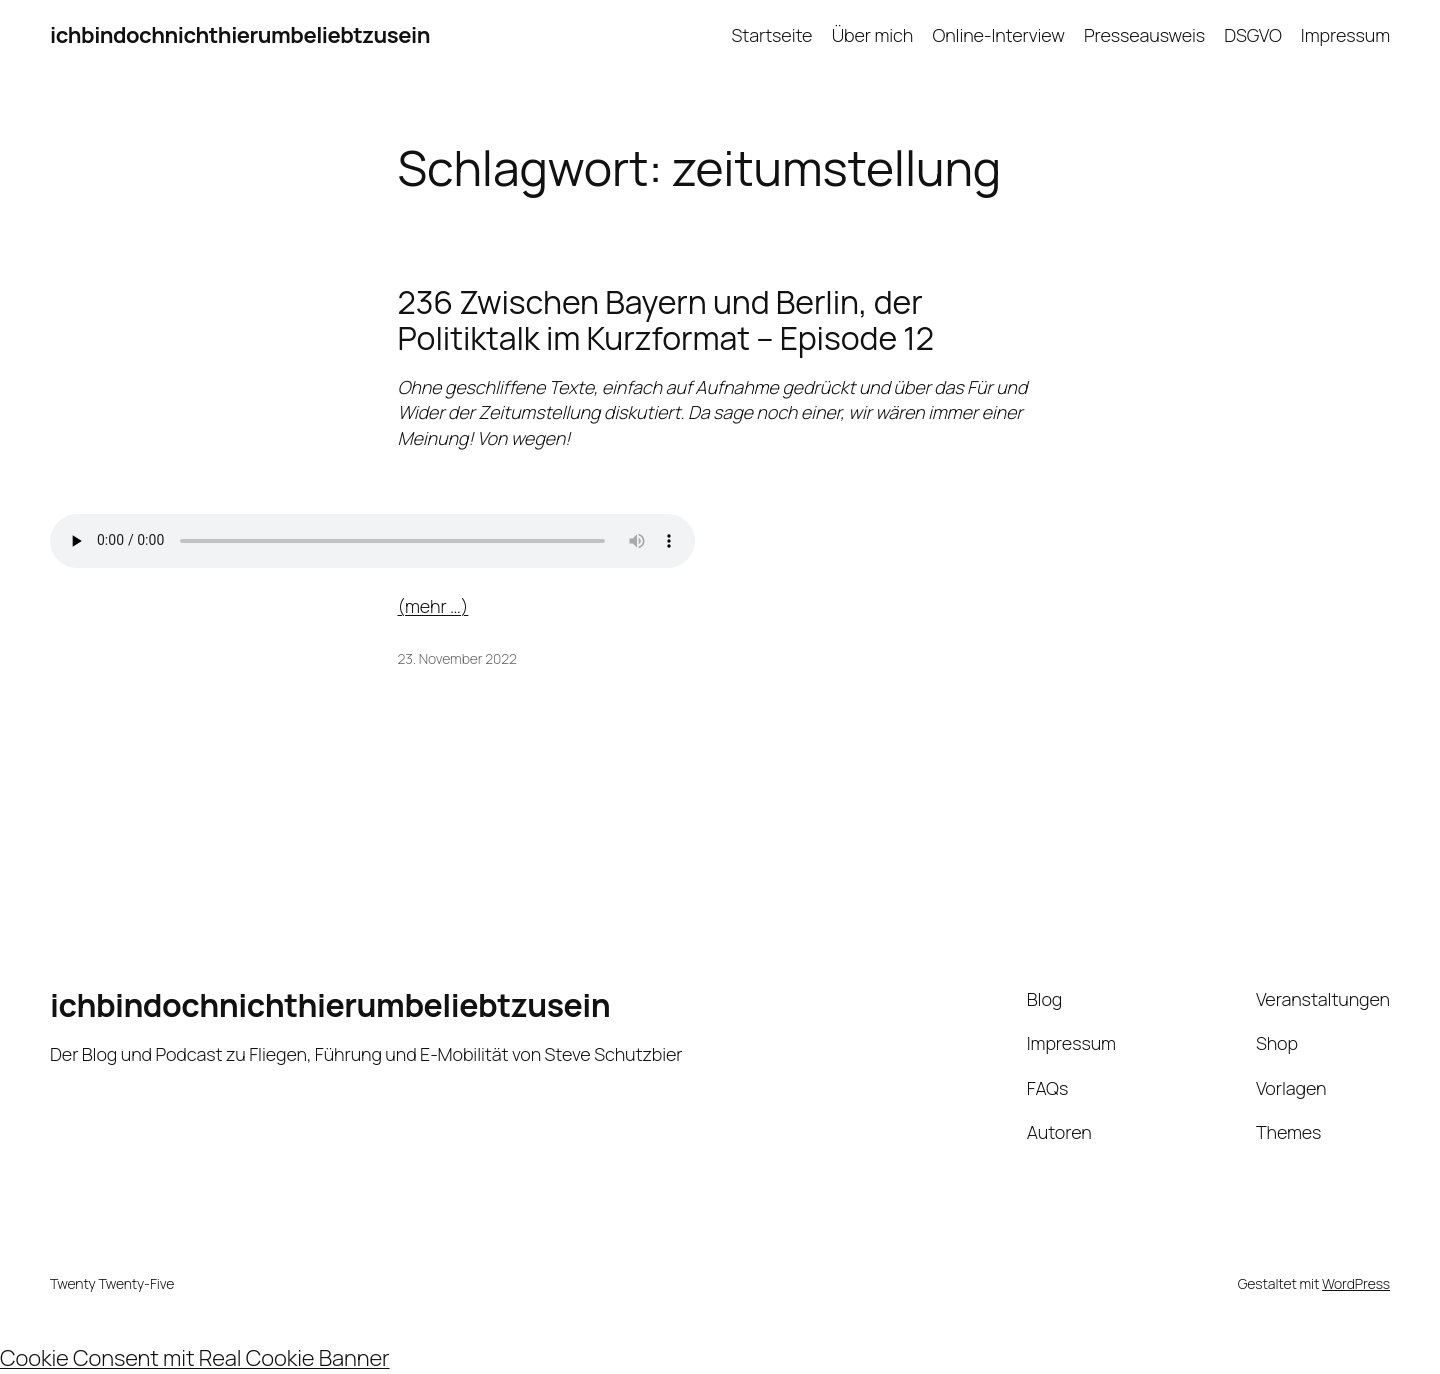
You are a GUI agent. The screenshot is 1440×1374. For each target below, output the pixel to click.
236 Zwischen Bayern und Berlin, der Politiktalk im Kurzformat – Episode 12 (666, 320)
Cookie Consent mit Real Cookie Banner (195, 1358)
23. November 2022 (457, 658)
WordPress (1356, 1283)
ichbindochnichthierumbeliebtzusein (240, 35)
